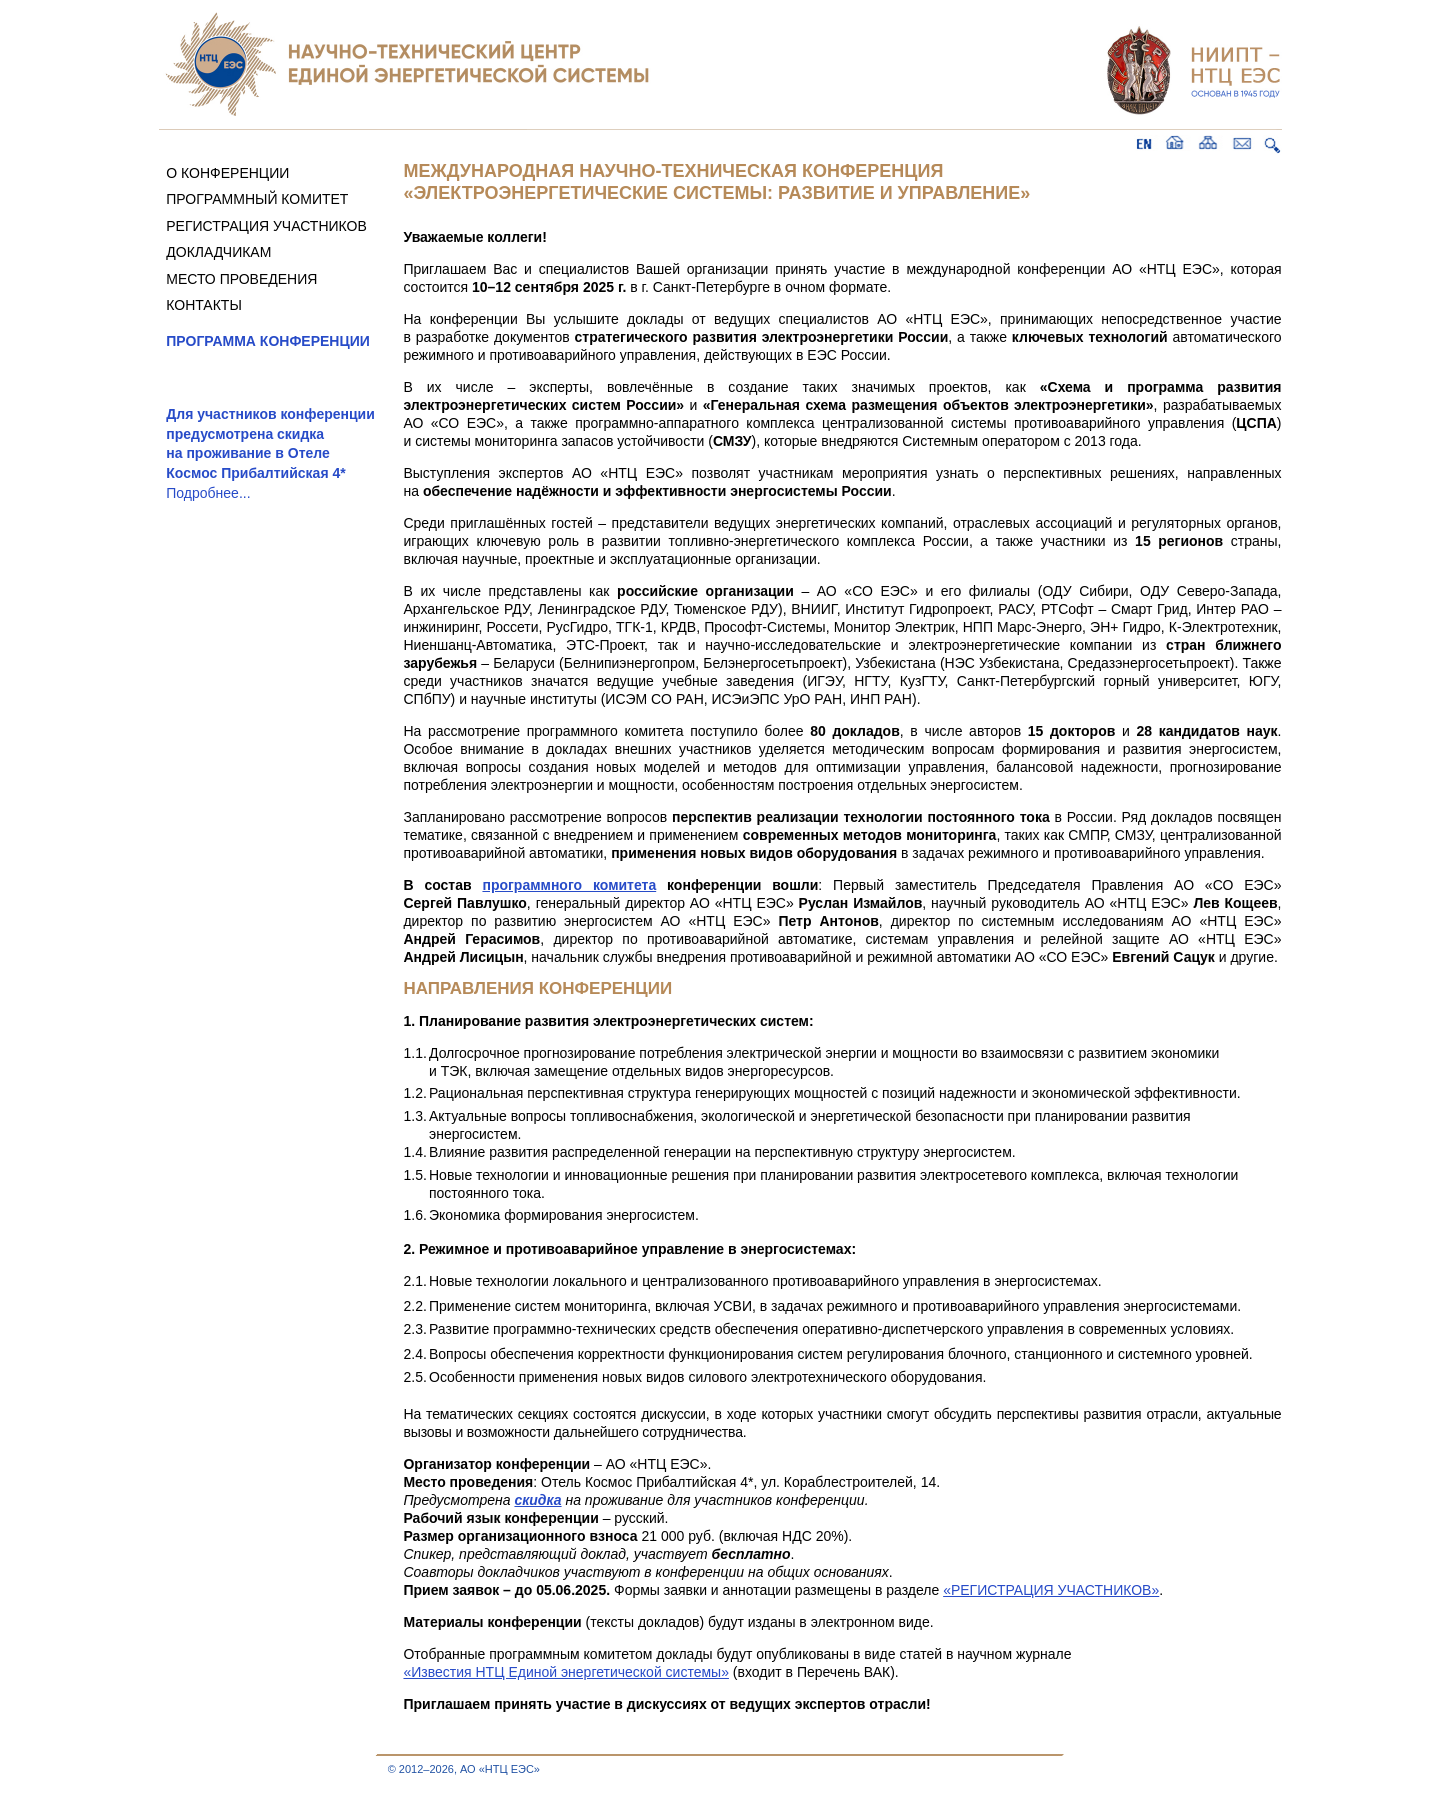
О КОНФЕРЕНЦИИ (227, 173)
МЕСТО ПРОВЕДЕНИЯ (241, 279)
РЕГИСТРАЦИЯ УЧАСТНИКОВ (266, 226)
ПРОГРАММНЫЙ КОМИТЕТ (257, 199)
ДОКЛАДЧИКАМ (218, 252)
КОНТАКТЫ (204, 305)
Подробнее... (208, 493)
